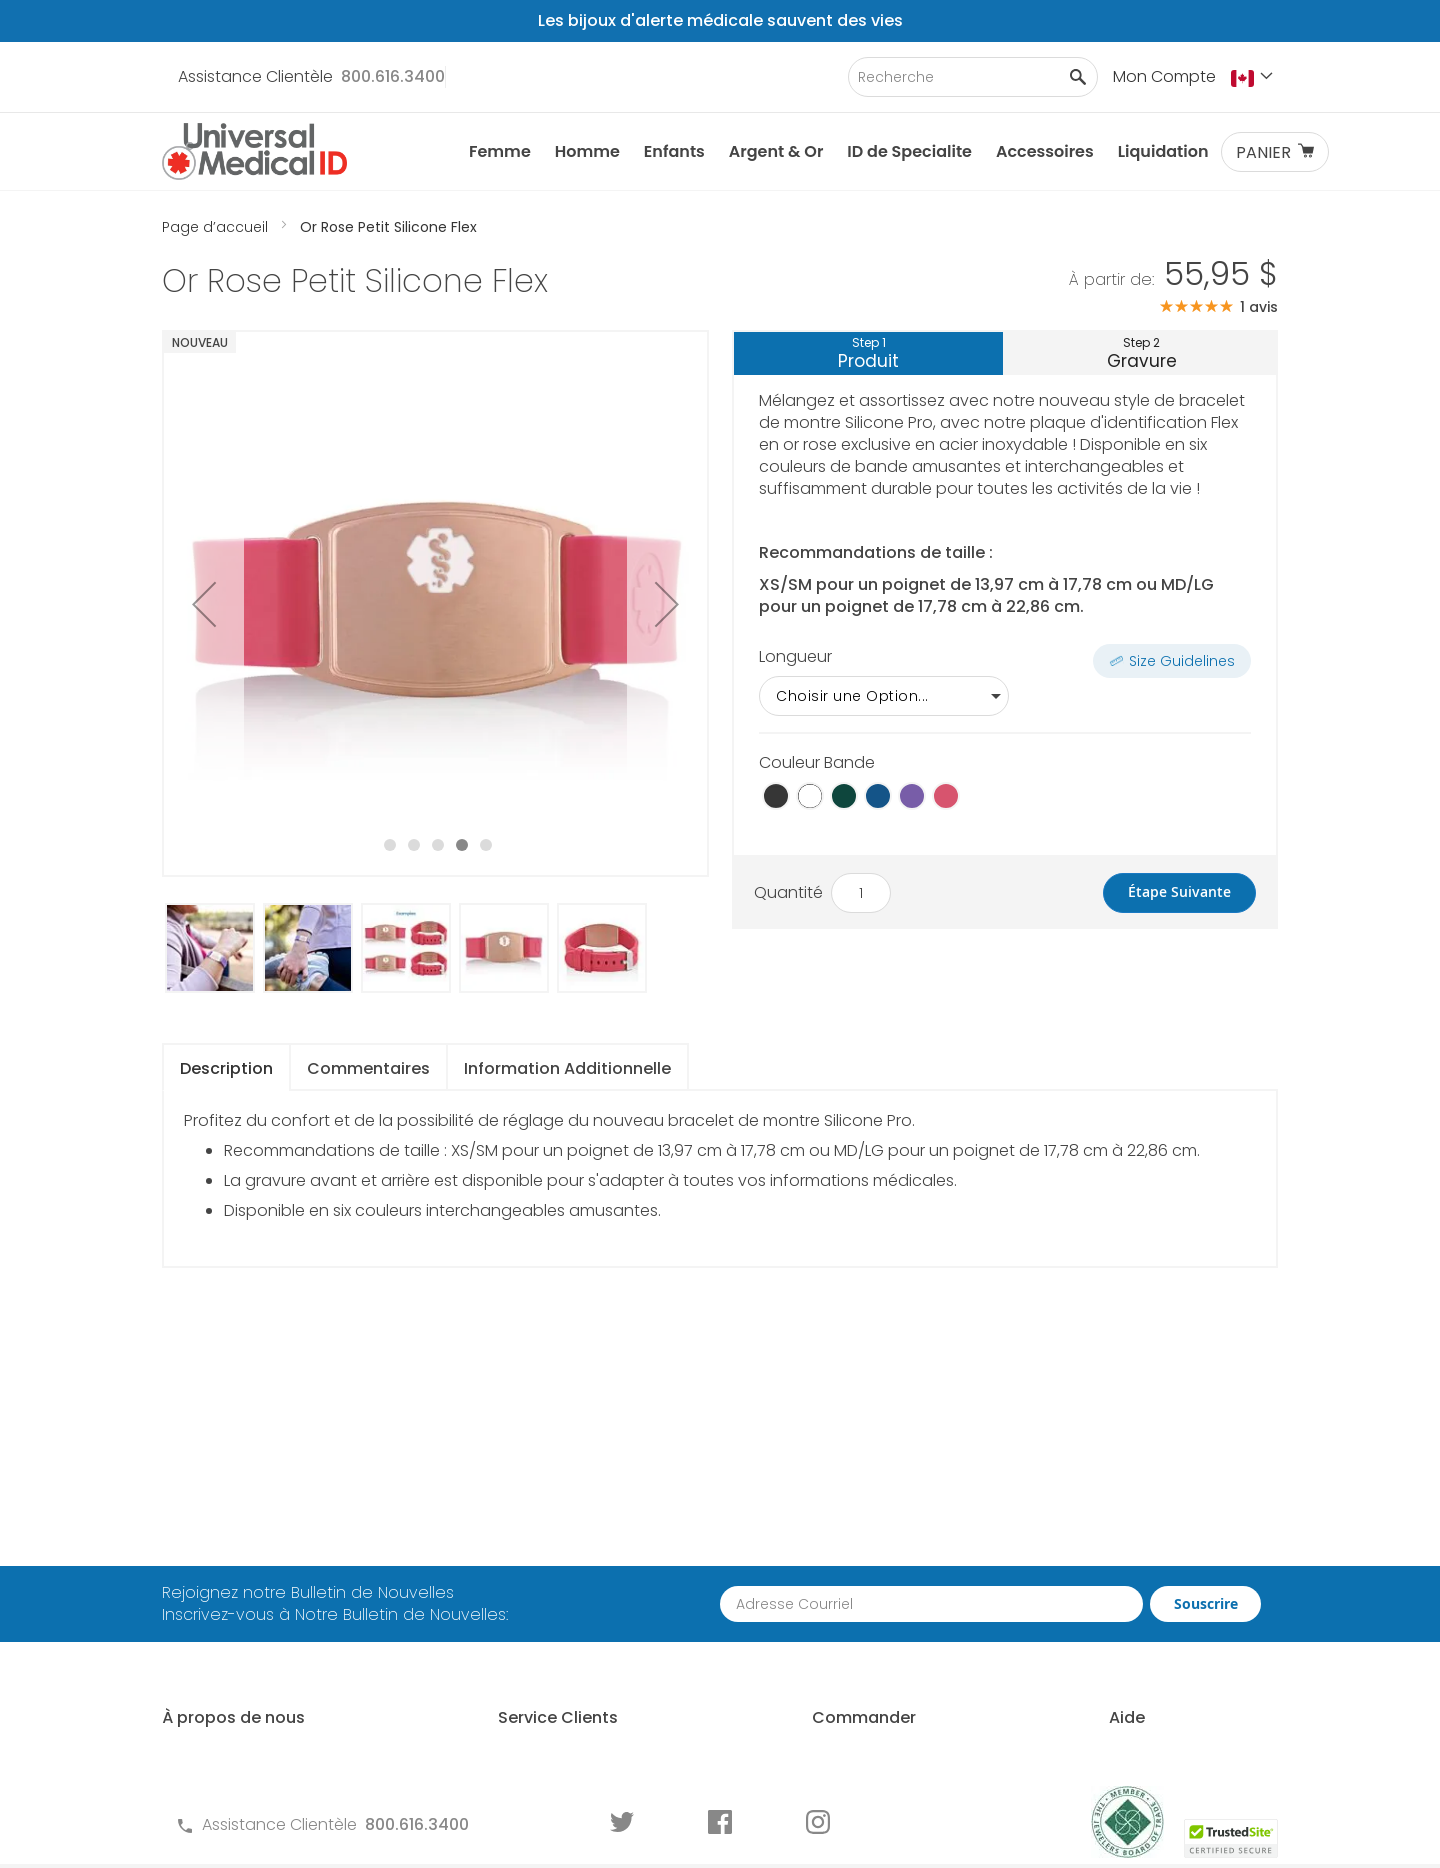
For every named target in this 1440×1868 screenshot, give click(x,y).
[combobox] (973, 77)
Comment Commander (873, 1528)
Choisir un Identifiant (1146, 1562)
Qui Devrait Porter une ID (1160, 1528)
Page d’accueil (217, 227)
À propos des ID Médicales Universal (264, 1539)
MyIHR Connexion (228, 1618)
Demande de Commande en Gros (883, 1607)
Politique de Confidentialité (550, 1664)
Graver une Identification (1164, 1652)
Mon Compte (1164, 76)
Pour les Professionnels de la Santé (891, 1663)
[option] (776, 796)
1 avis (1259, 307)
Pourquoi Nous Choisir (246, 1584)
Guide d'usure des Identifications (1137, 1697)
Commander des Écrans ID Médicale (885, 1719)
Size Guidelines (1182, 661)
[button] (1254, 78)
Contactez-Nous (510, 1528)
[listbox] (1005, 696)
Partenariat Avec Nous (868, 1562)
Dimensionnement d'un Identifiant (1157, 1607)
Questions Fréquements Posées (567, 1562)
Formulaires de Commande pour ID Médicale (580, 1709)
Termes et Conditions (528, 1596)
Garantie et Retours (521, 1630)
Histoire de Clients (230, 1652)
